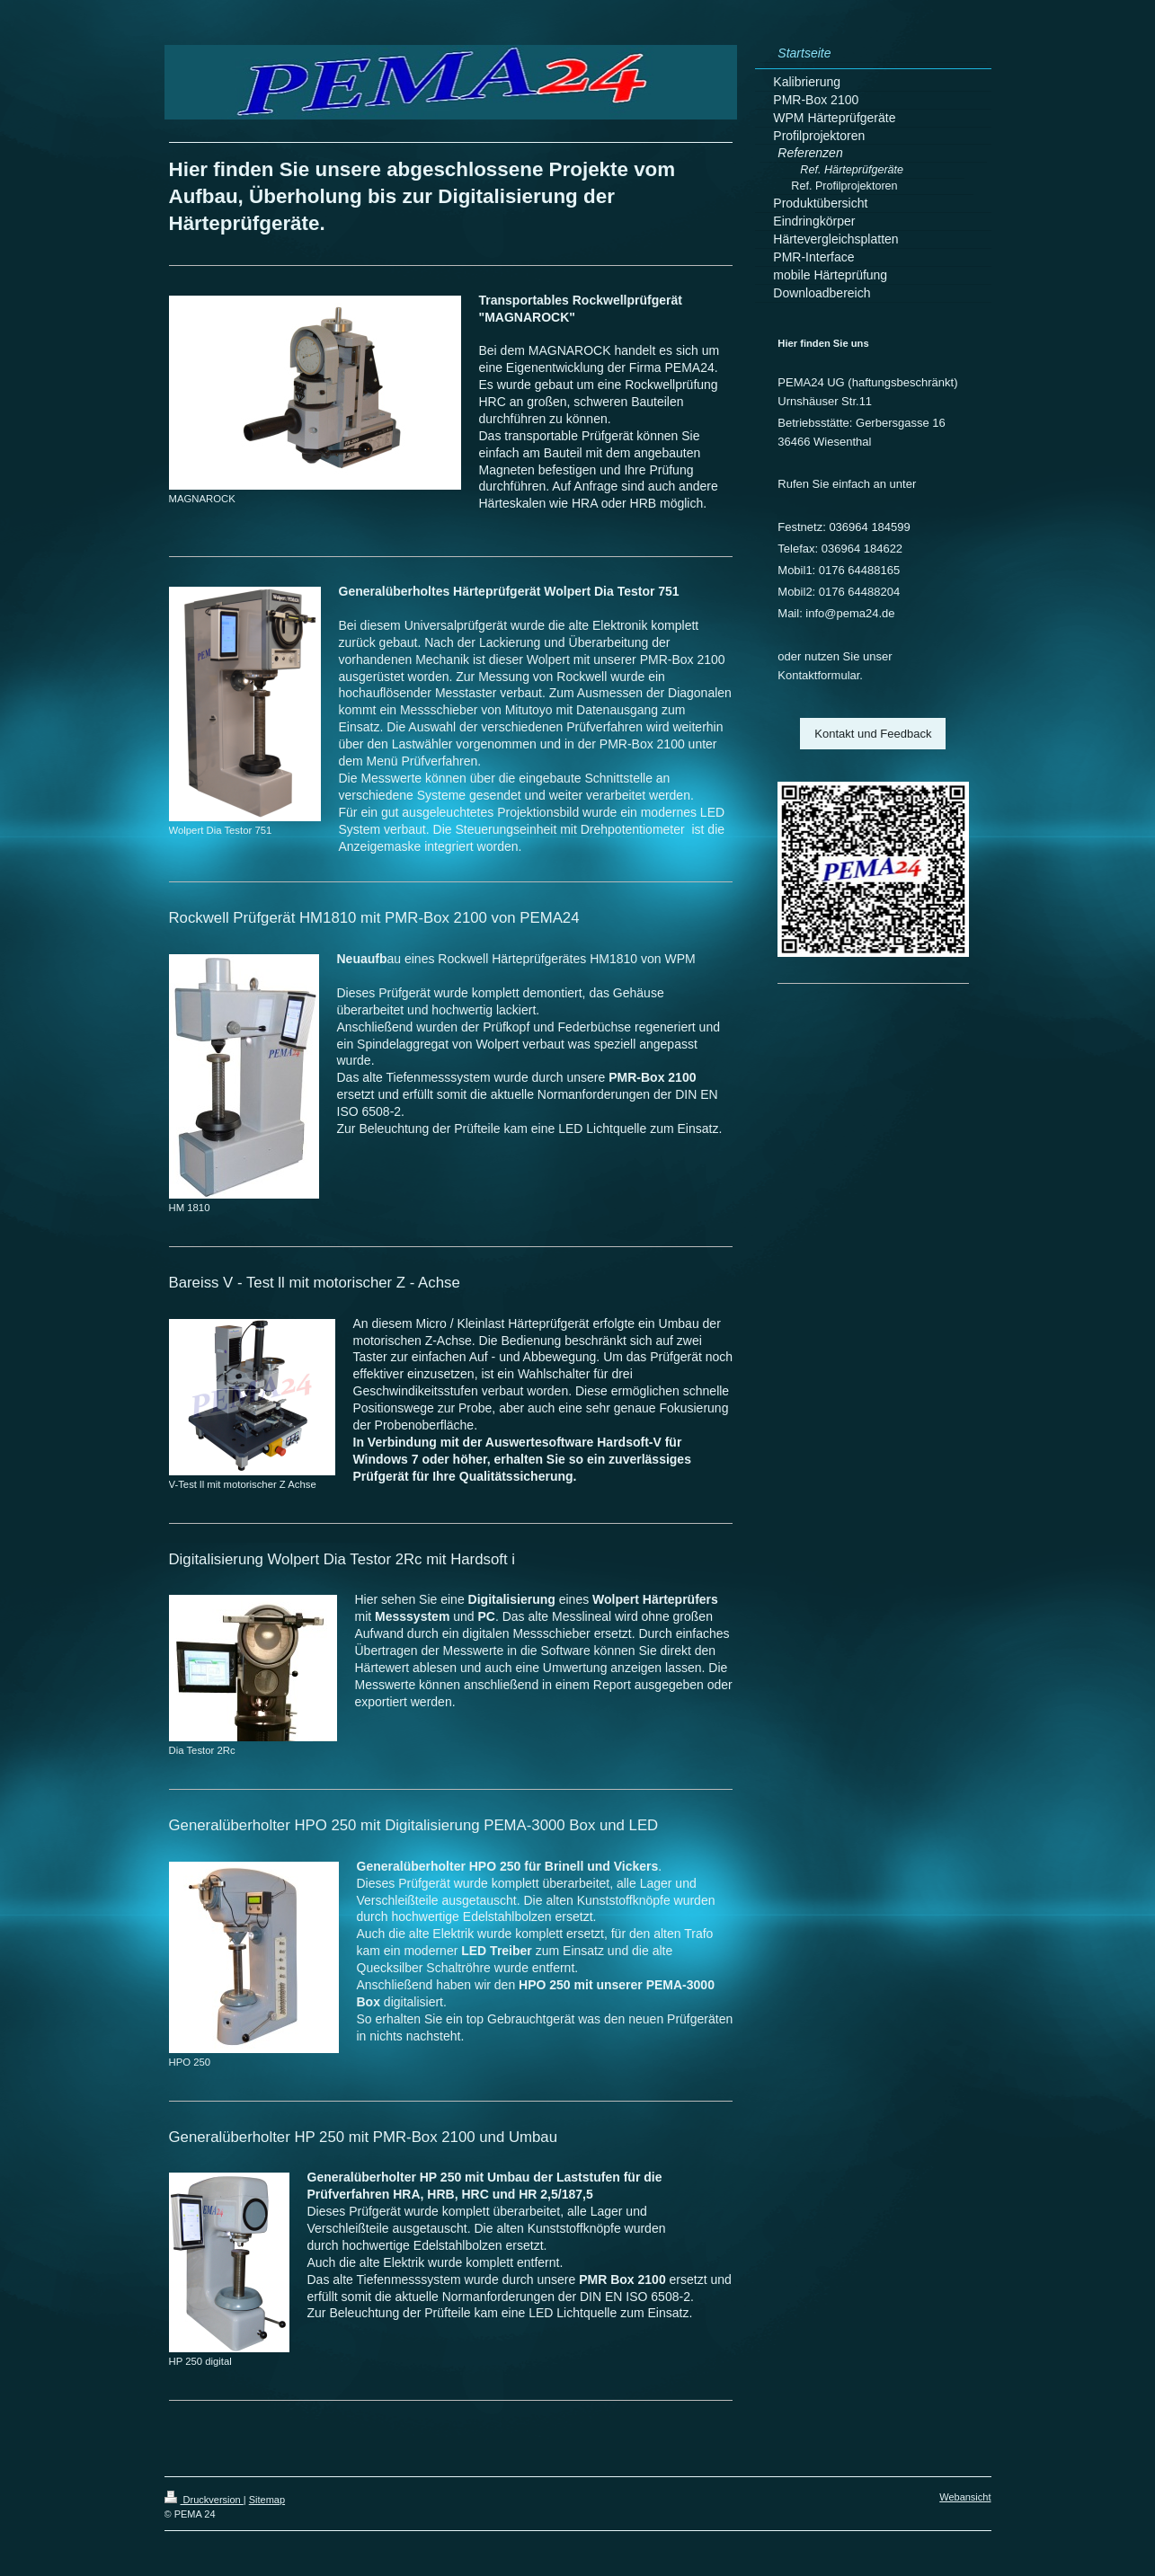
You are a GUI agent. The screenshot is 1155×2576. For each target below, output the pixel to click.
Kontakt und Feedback (872, 733)
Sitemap (267, 2499)
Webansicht (965, 2497)
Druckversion (204, 2499)
